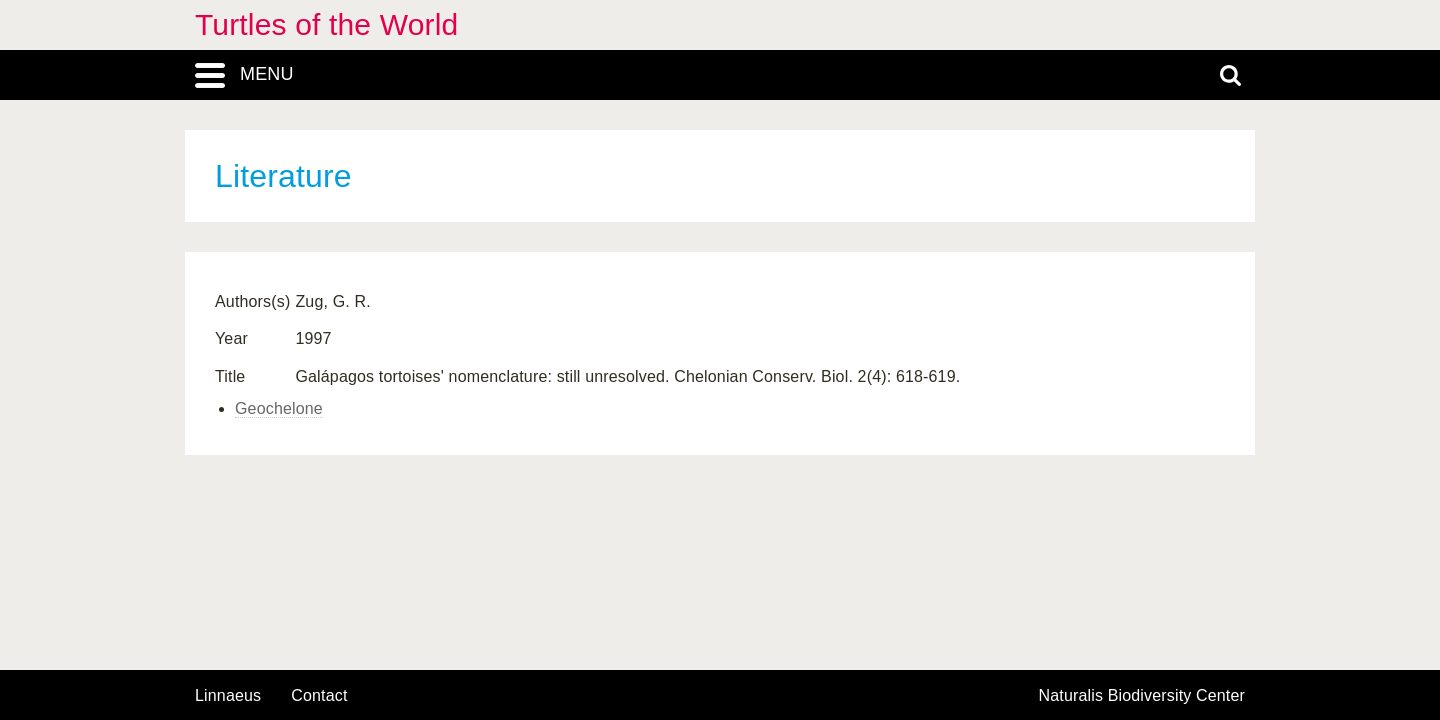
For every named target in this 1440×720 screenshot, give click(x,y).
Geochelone (279, 408)
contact (319, 695)
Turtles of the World (326, 24)
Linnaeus (228, 696)
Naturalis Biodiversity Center (1142, 696)
